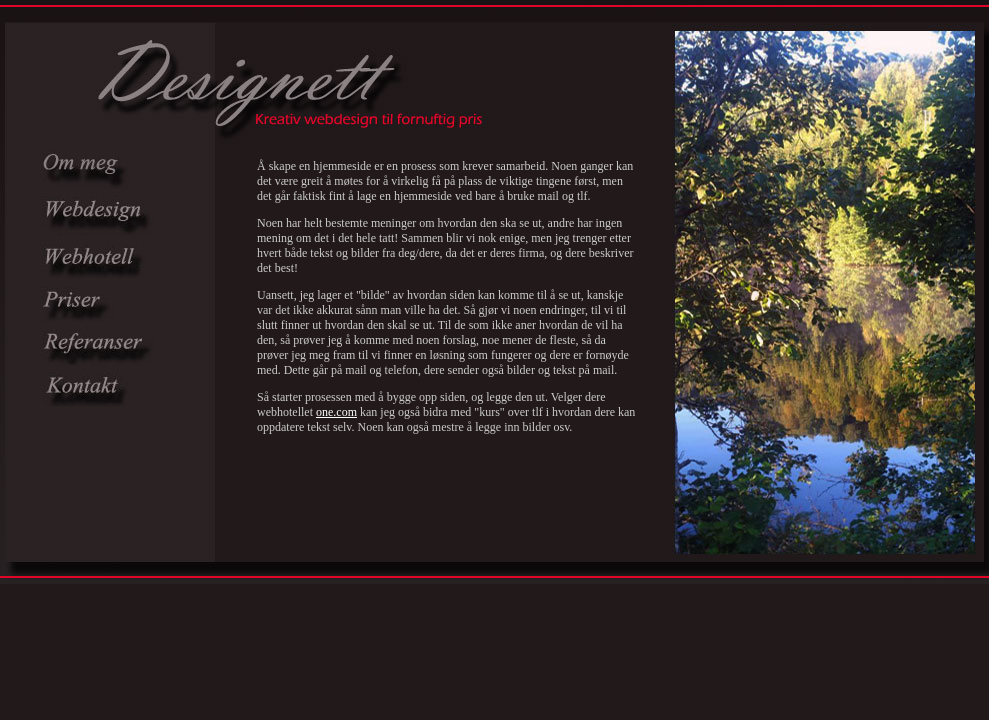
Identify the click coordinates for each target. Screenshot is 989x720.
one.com (336, 412)
